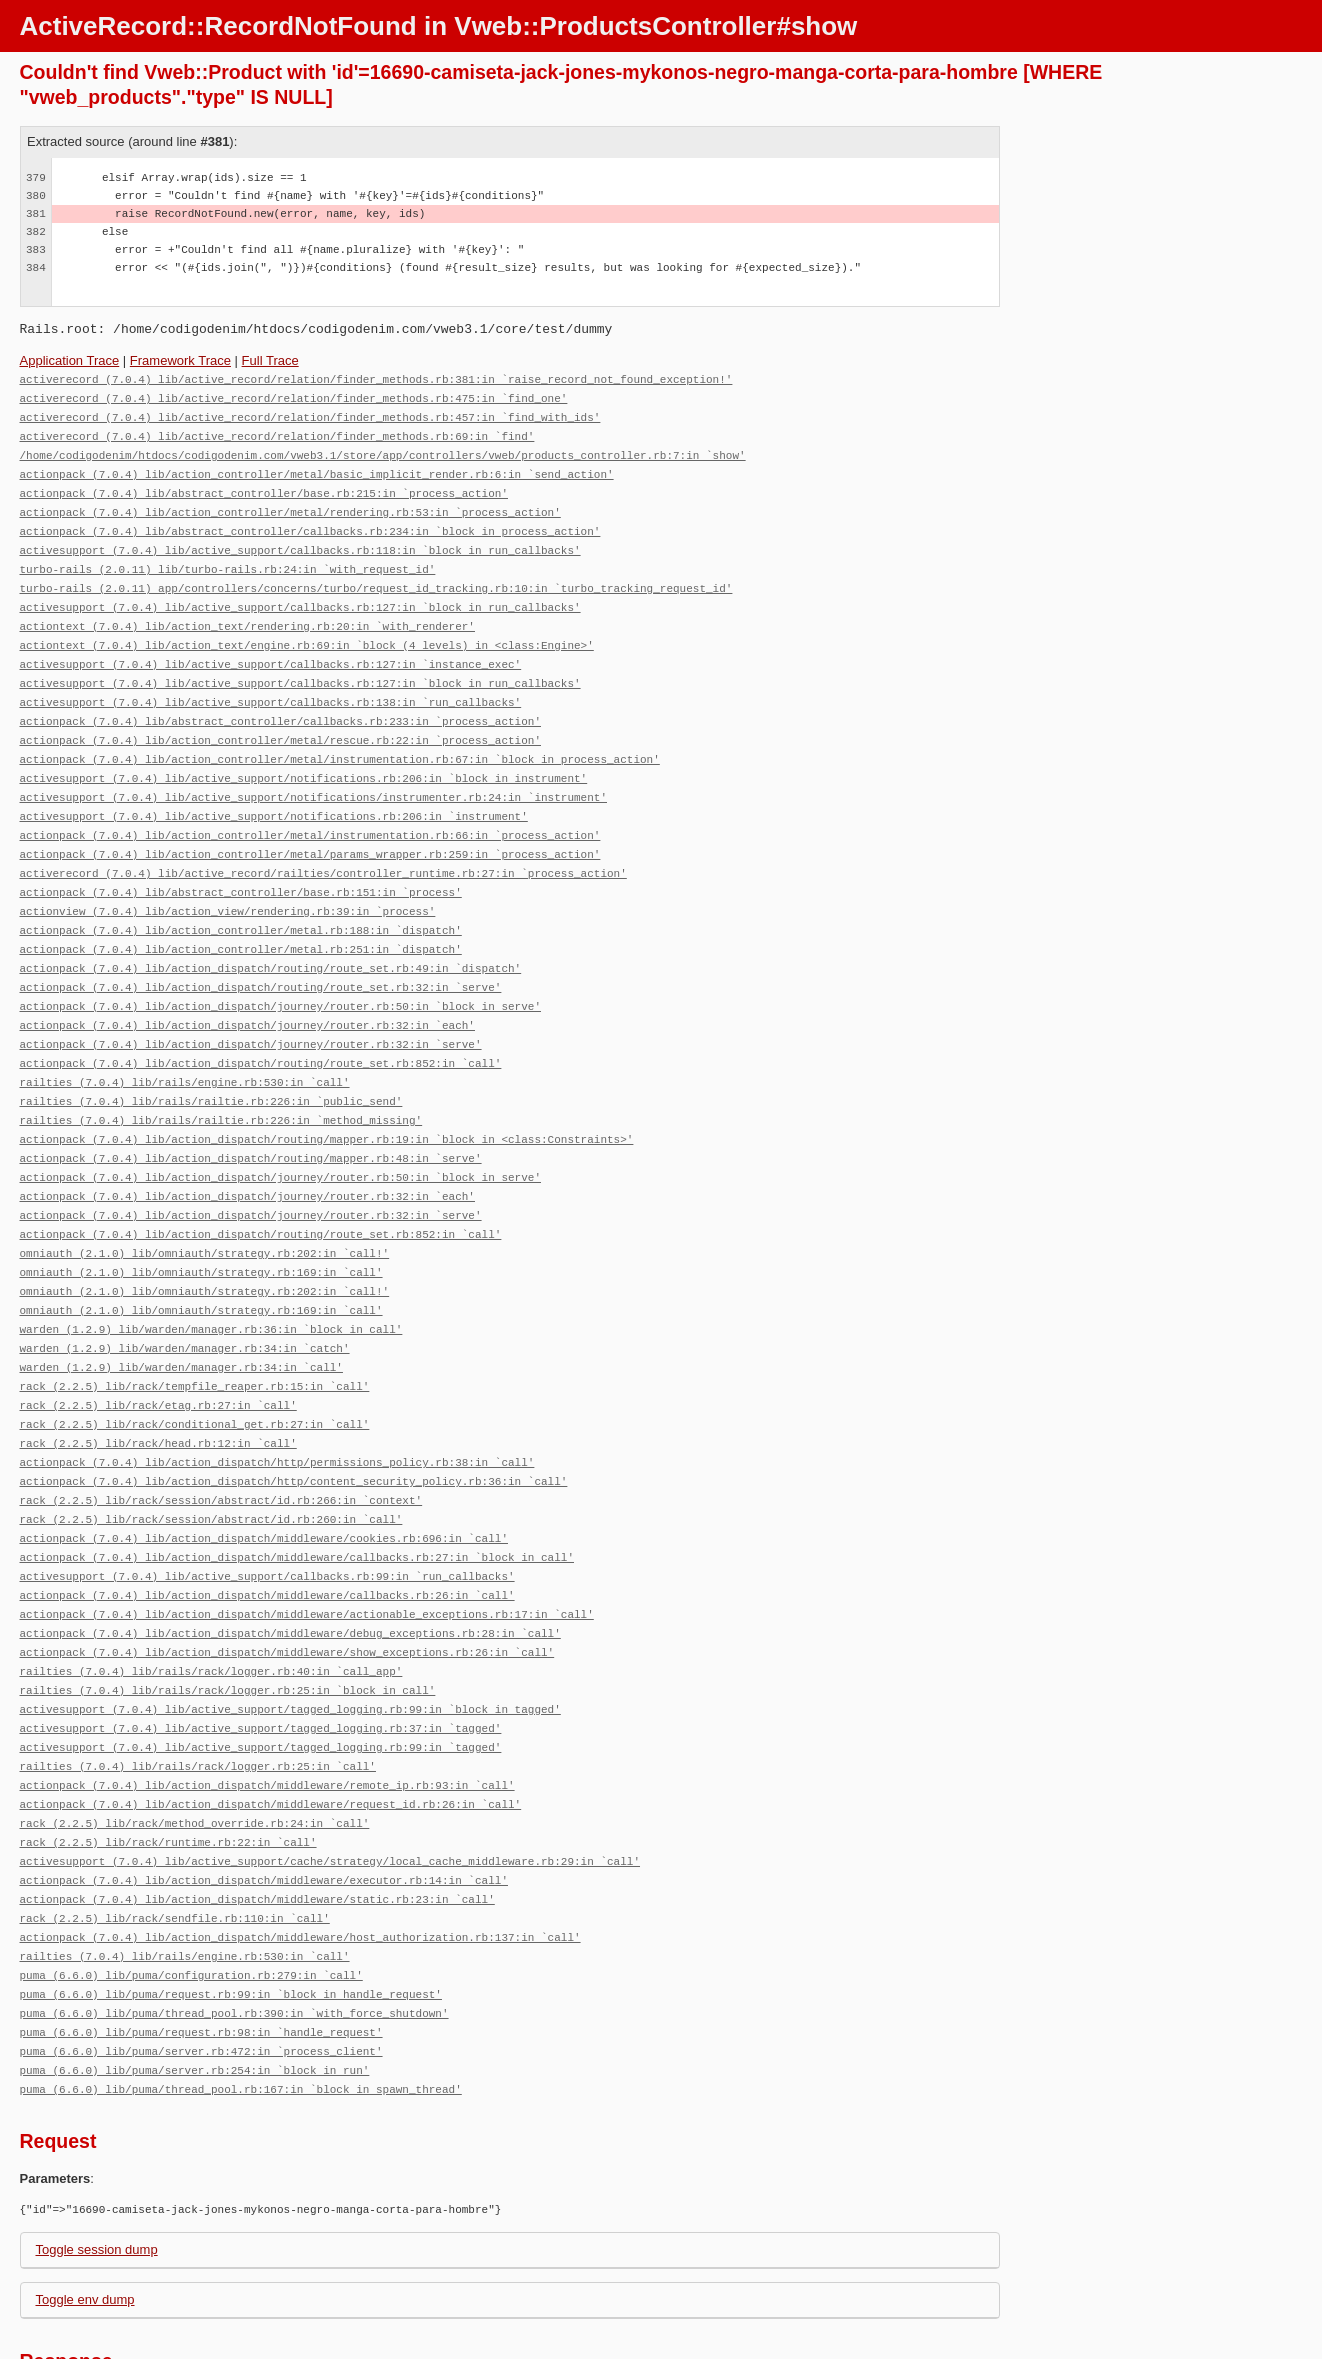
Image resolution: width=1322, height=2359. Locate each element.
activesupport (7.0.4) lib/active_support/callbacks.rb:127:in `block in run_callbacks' (300, 594)
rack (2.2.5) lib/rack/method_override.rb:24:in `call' (195, 1746)
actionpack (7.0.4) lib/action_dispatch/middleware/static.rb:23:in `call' (257, 1818)
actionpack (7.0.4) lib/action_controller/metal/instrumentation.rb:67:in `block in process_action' (340, 738)
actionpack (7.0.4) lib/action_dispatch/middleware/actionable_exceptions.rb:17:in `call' (307, 1548)
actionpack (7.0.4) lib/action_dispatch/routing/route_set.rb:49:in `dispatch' (271, 936)
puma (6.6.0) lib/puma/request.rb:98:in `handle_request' (201, 1944)
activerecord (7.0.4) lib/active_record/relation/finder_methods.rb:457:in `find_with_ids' (310, 414)
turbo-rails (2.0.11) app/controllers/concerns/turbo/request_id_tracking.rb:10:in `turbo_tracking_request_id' (376, 576)
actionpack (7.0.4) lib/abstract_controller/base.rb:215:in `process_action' (264, 486)
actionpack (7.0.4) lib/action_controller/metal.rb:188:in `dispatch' (241, 900)
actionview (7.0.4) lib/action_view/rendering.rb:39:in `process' (228, 882)
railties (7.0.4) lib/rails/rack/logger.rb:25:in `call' (198, 1692)
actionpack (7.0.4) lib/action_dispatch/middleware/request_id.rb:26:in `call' (271, 1728)
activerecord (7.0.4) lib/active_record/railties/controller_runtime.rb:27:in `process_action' (323, 846)
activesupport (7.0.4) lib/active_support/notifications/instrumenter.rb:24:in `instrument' (313, 774)
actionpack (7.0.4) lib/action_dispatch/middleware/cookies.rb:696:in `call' (264, 1476)
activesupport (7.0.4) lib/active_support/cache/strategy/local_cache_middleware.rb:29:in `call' (330, 1782)
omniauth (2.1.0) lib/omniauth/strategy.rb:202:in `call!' (205, 1206)
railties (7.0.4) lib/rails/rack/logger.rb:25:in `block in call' (228, 1620)
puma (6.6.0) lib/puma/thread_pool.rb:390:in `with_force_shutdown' (234, 1926)
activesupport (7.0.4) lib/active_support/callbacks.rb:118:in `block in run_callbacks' (300, 540)
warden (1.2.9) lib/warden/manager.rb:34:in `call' (181, 1314)
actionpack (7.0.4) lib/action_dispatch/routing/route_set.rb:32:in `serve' (261, 954)
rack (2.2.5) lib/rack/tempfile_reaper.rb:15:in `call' (195, 1332)
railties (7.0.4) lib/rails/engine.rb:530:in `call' (185, 1044)
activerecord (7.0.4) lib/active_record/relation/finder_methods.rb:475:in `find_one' (294, 396)
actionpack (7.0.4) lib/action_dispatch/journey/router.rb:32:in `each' (247, 990)
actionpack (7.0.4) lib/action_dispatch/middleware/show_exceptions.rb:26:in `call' (287, 1584)
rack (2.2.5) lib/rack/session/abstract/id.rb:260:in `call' (211, 1458)
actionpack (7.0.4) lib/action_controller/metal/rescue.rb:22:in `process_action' (280, 720)
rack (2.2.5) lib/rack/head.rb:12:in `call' (158, 1386)
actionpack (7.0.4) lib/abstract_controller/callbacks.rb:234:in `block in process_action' (310, 522)
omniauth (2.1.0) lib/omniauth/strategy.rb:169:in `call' (201, 1224)
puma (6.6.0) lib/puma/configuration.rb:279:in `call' (191, 1890)
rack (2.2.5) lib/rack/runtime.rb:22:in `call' (168, 1764)
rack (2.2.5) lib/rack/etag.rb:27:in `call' (158, 1350)
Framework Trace (180, 360)
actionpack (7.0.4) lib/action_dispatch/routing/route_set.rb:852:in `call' (261, 1026)
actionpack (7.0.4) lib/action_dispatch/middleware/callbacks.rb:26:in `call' (267, 1530)
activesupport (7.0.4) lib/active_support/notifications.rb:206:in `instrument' (274, 792)
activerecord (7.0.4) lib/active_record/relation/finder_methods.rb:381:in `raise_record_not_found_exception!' (376, 378)
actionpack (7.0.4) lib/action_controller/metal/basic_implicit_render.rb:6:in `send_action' (317, 468)
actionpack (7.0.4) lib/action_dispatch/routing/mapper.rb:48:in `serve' (251, 1116)
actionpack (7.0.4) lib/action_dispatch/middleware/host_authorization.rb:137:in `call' (300, 1854)
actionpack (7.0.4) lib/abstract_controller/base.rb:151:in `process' (241, 864)
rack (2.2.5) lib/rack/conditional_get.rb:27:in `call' (195, 1368)
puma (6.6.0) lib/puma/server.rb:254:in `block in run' (195, 1980)
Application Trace (70, 360)
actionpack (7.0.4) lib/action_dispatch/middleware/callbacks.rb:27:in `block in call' (297, 1494)
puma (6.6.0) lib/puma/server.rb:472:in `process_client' (201, 1962)
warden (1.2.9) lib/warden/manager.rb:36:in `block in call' (211, 1278)
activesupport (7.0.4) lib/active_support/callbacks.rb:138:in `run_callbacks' (271, 684)
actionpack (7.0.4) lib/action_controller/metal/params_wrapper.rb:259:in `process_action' (310, 828)
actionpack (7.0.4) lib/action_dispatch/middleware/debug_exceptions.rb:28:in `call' (290, 1566)
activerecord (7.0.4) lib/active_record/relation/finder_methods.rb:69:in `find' (277, 432)
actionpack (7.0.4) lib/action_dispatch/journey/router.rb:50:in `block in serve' (280, 972)
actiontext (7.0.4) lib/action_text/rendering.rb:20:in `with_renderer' (247, 612)
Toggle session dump (97, 2158)
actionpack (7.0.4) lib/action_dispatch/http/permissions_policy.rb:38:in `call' (277, 1404)
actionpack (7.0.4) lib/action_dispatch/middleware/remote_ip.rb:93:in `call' (267, 1710)
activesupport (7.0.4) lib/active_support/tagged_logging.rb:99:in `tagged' (261, 1674)
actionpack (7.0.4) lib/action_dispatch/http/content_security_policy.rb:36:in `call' (294, 1422)
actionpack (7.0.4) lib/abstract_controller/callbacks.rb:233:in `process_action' (280, 702)
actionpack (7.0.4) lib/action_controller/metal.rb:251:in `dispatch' (241, 918)
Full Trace (270, 360)
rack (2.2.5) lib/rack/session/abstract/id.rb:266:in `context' (221, 1440)
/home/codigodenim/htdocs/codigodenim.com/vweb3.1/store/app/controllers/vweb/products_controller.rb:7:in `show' (383, 450)
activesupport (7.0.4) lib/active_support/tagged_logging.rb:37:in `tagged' (261, 1656)
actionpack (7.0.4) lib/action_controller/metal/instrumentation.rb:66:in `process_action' (310, 810)
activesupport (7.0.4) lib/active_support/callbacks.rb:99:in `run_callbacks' (267, 1512)
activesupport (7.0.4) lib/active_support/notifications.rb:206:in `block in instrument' (304, 756)
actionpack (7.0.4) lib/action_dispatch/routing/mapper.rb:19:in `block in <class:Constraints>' (327, 1098)
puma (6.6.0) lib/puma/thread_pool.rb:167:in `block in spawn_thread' (241, 1998)
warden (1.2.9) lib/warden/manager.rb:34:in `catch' (185, 1296)
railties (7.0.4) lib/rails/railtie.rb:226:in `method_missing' (221, 1080)
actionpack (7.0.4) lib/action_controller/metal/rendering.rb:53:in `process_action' (290, 504)
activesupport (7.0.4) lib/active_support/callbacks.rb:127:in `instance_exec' (271, 648)
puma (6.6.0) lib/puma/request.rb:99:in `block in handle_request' (231, 1908)
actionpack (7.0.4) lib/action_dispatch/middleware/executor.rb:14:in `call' (264, 1800)
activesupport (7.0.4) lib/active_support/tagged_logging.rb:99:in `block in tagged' (290, 1638)
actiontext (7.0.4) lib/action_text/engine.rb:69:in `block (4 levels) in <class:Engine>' (307, 630)
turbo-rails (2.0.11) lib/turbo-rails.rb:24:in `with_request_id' (228, 558)
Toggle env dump (85, 2208)
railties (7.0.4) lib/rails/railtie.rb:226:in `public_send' (211, 1062)
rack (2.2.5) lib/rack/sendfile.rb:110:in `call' (175, 1836)
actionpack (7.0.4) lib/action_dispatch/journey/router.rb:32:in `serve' (251, 1008)
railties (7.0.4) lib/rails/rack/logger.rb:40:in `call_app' (211, 1602)
